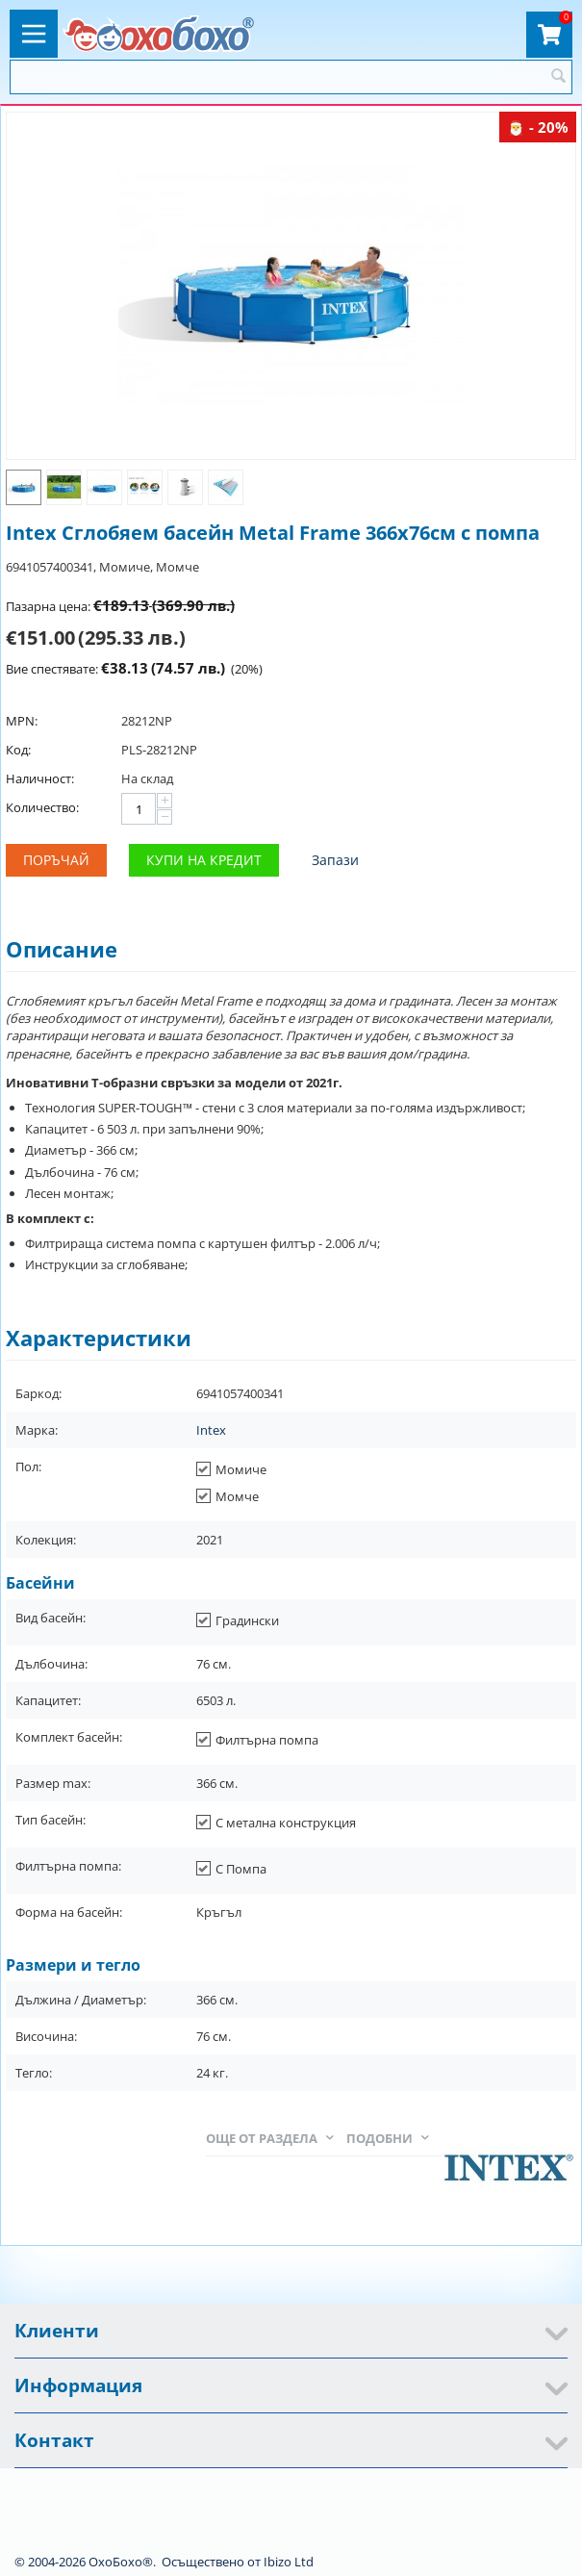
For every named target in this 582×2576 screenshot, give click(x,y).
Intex (211, 1430)
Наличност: (40, 778)
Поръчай (56, 860)
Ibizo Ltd (289, 2561)
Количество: (42, 807)
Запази (335, 860)
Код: (18, 749)
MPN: (22, 720)
